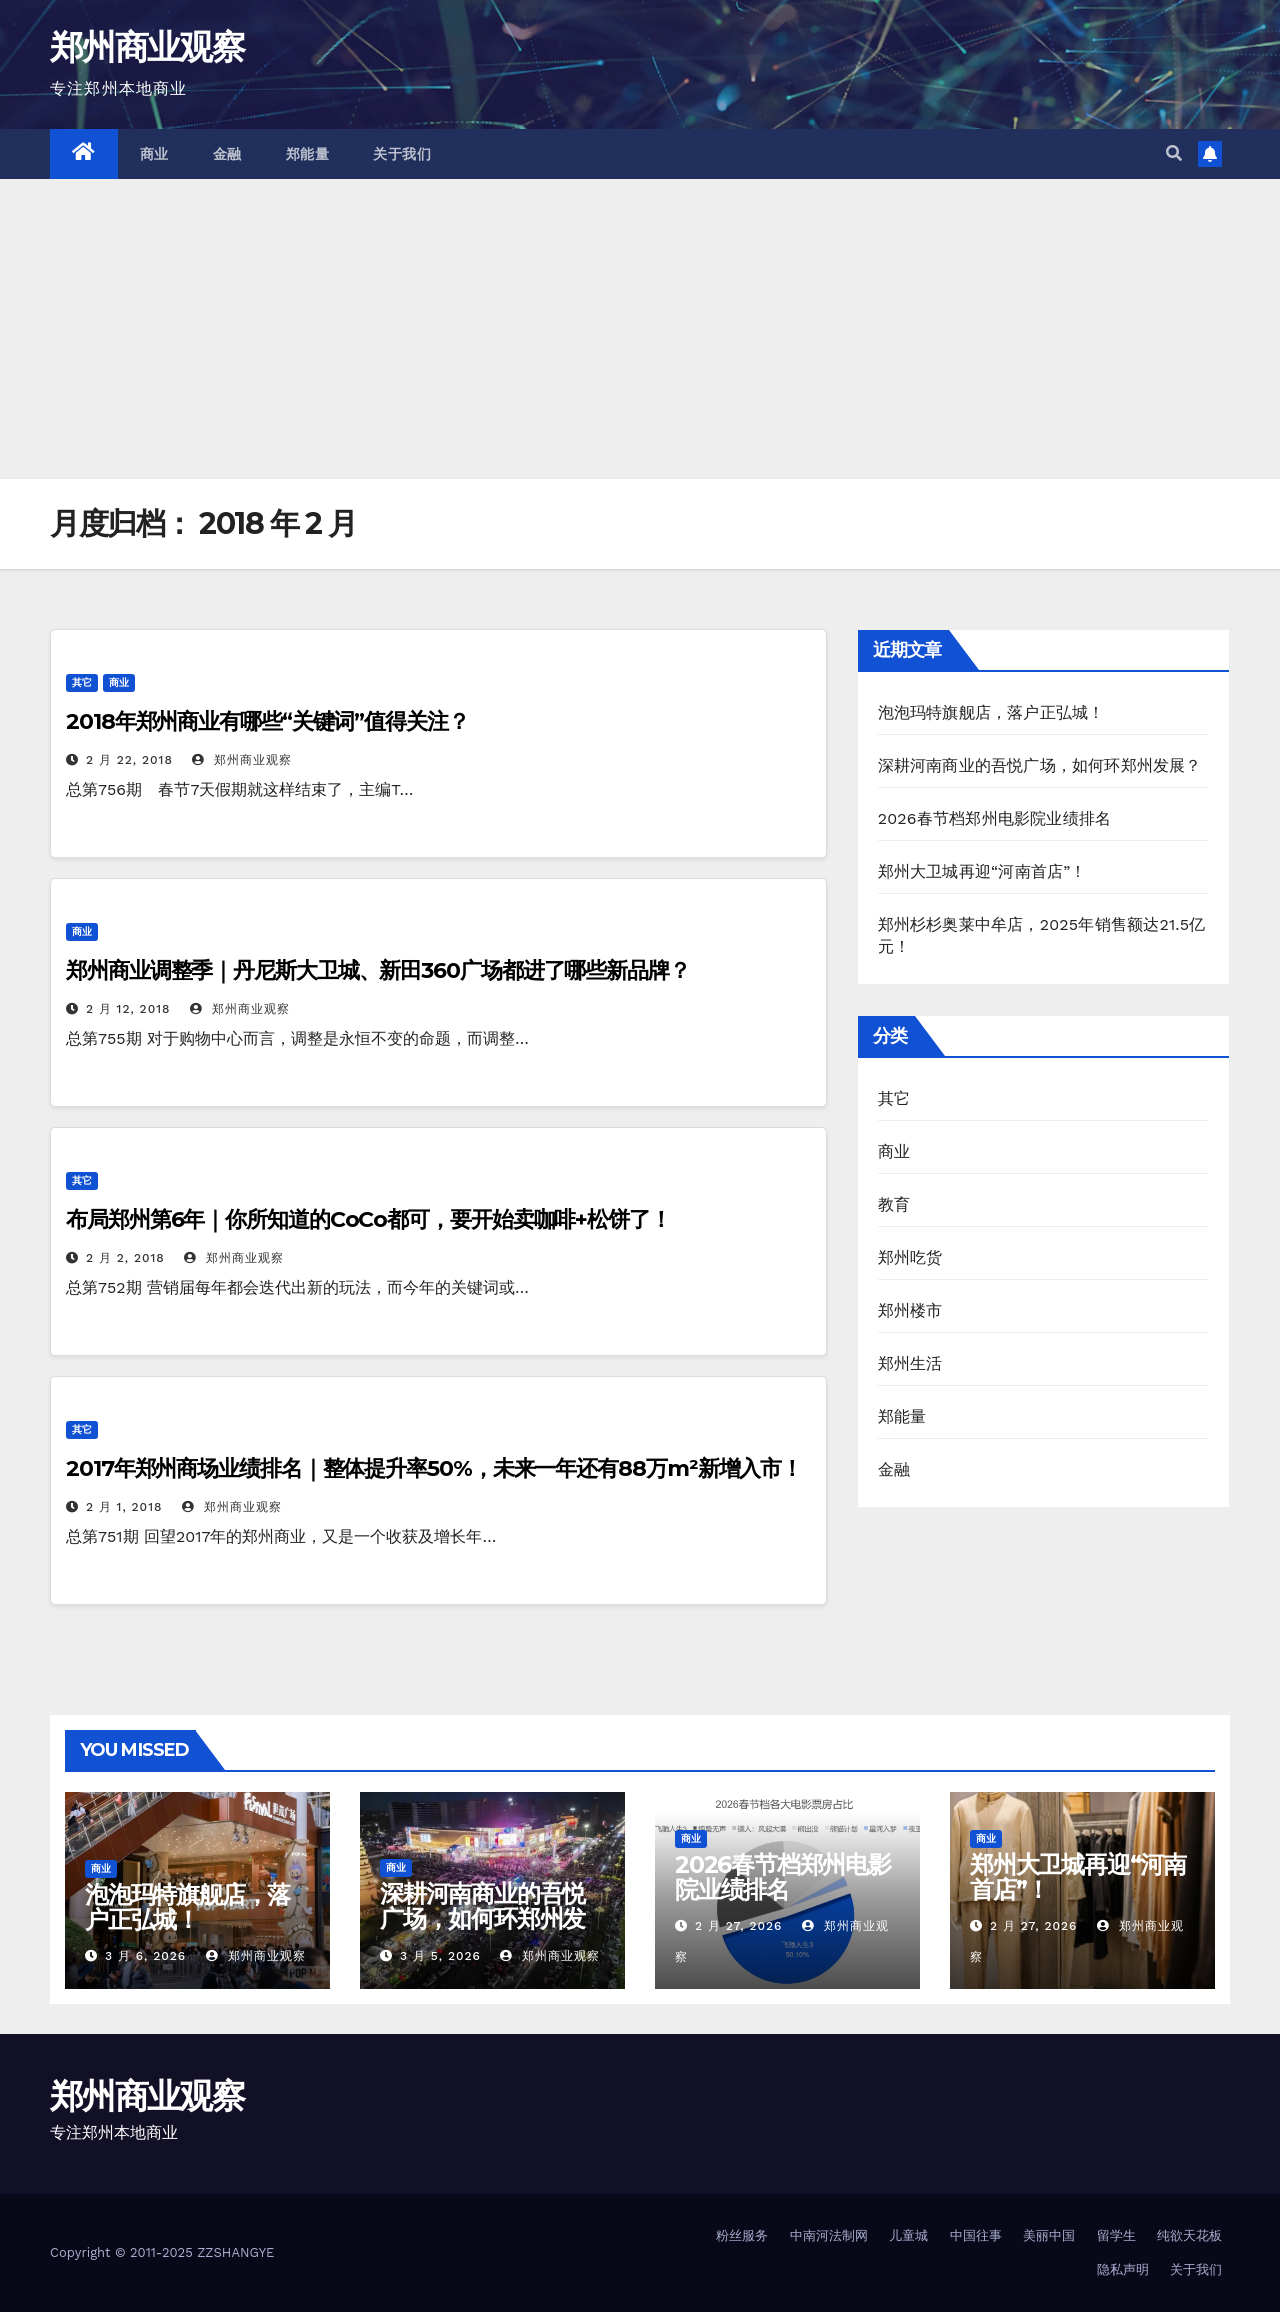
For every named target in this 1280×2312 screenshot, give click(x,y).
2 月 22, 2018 (129, 760)
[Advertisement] (640, 329)
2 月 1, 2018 (124, 1507)
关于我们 (402, 154)
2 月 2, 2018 (125, 1258)
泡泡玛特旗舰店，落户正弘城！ (991, 712)
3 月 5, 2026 (440, 1956)
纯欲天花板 (1189, 2235)
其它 (82, 682)
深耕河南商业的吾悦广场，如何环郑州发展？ (1040, 765)
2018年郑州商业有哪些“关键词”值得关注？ (267, 721)
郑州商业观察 (147, 47)
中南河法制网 (829, 2235)
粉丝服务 (742, 2235)
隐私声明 (1123, 2269)
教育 (894, 1204)
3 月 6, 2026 (145, 1956)
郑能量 (308, 154)
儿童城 (908, 2235)
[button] (1174, 153)
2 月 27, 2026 (738, 1926)
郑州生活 (910, 1363)
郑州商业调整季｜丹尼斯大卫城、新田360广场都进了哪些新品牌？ (378, 970)
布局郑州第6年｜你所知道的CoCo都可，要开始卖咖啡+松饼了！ (368, 1219)
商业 (154, 154)
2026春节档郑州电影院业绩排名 (995, 818)
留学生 (1116, 2235)
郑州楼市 (910, 1310)
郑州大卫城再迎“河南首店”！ (982, 871)
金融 (227, 154)
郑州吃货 (910, 1257)
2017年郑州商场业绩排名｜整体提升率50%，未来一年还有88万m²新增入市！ (434, 1468)
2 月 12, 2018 (128, 1009)
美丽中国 (1049, 2235)
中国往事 (976, 2235)
